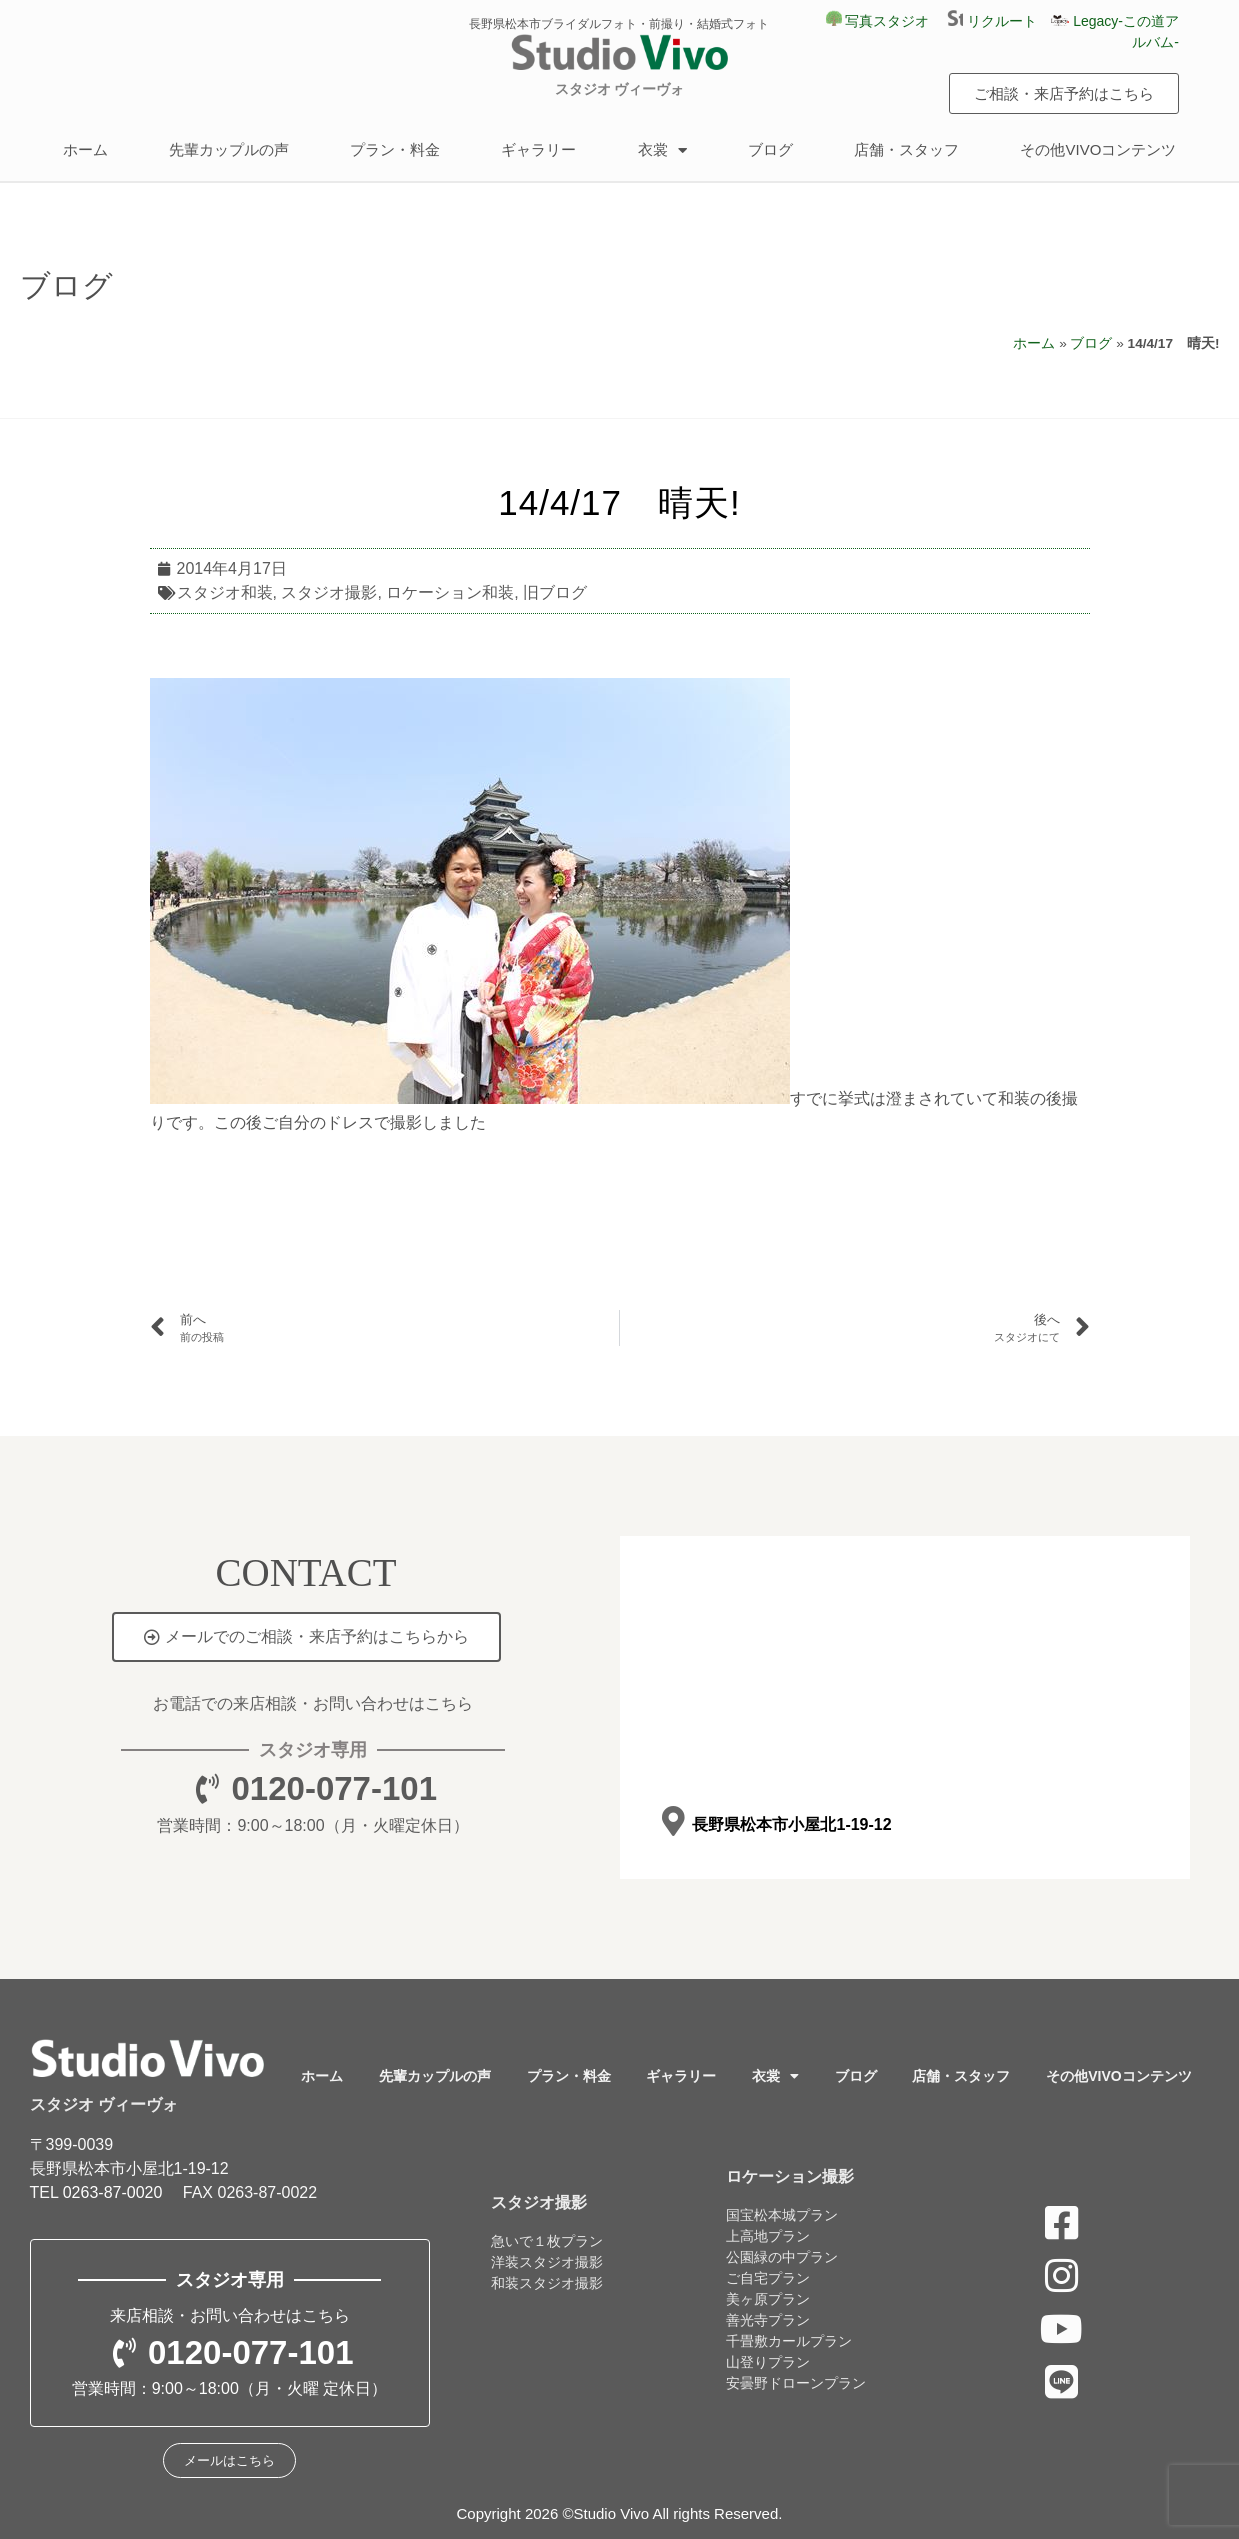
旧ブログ (555, 592)
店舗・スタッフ (906, 149)
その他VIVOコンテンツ (1098, 149)
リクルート (999, 21)
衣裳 (662, 150)
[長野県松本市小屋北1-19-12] (673, 1820)
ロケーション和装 (450, 592)
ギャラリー (538, 149)
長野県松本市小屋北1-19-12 (791, 1824)
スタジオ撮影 (329, 592)
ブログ (770, 149)
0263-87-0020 (113, 2192)
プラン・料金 (395, 149)
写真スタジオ (878, 21)
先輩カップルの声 (229, 149)
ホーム (85, 149)
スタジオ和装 (225, 592)
